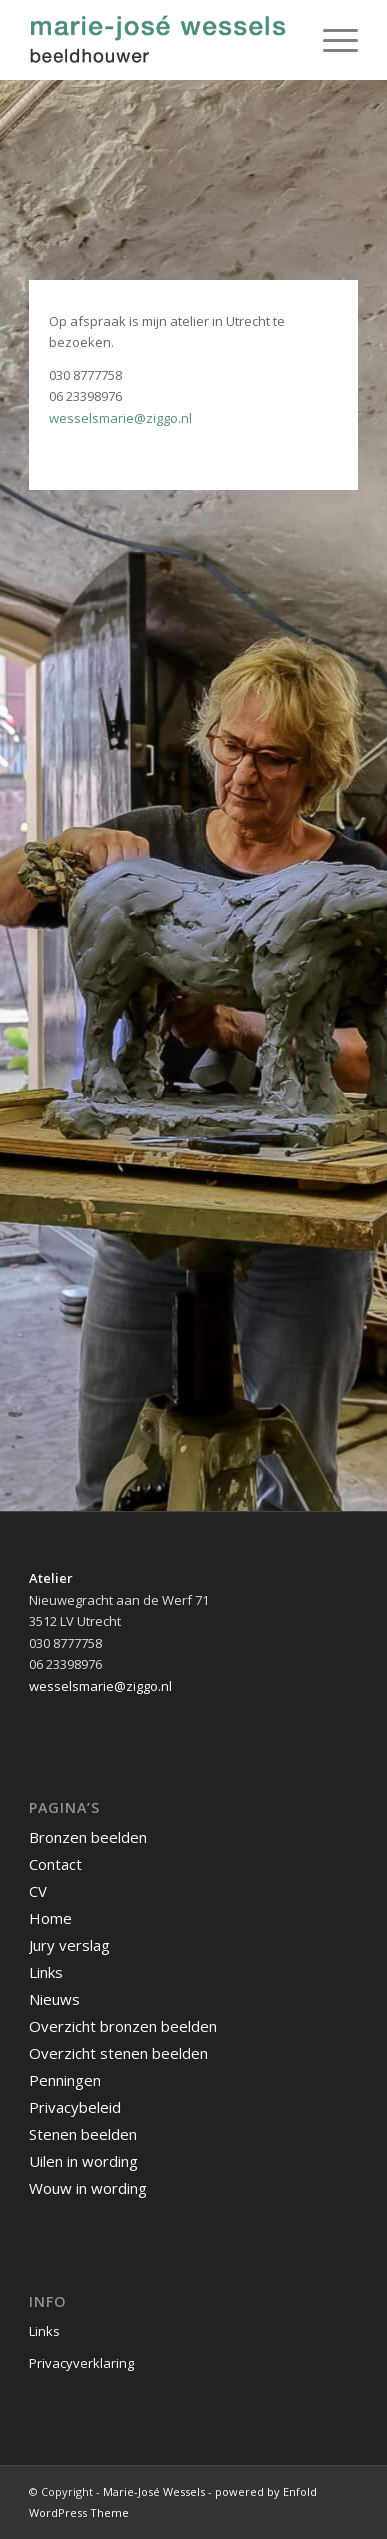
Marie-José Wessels (154, 2491)
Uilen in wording (83, 2161)
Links (46, 1972)
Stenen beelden (83, 2134)
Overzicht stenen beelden (118, 2053)
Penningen (65, 2080)
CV (38, 1891)
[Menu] (330, 40)
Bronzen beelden (88, 1837)
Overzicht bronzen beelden (123, 2026)
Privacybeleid (75, 2107)
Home (50, 1918)
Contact (55, 1864)
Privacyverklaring (81, 2363)
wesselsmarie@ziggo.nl (120, 418)
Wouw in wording (88, 2188)
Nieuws (54, 1999)
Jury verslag (69, 1945)
